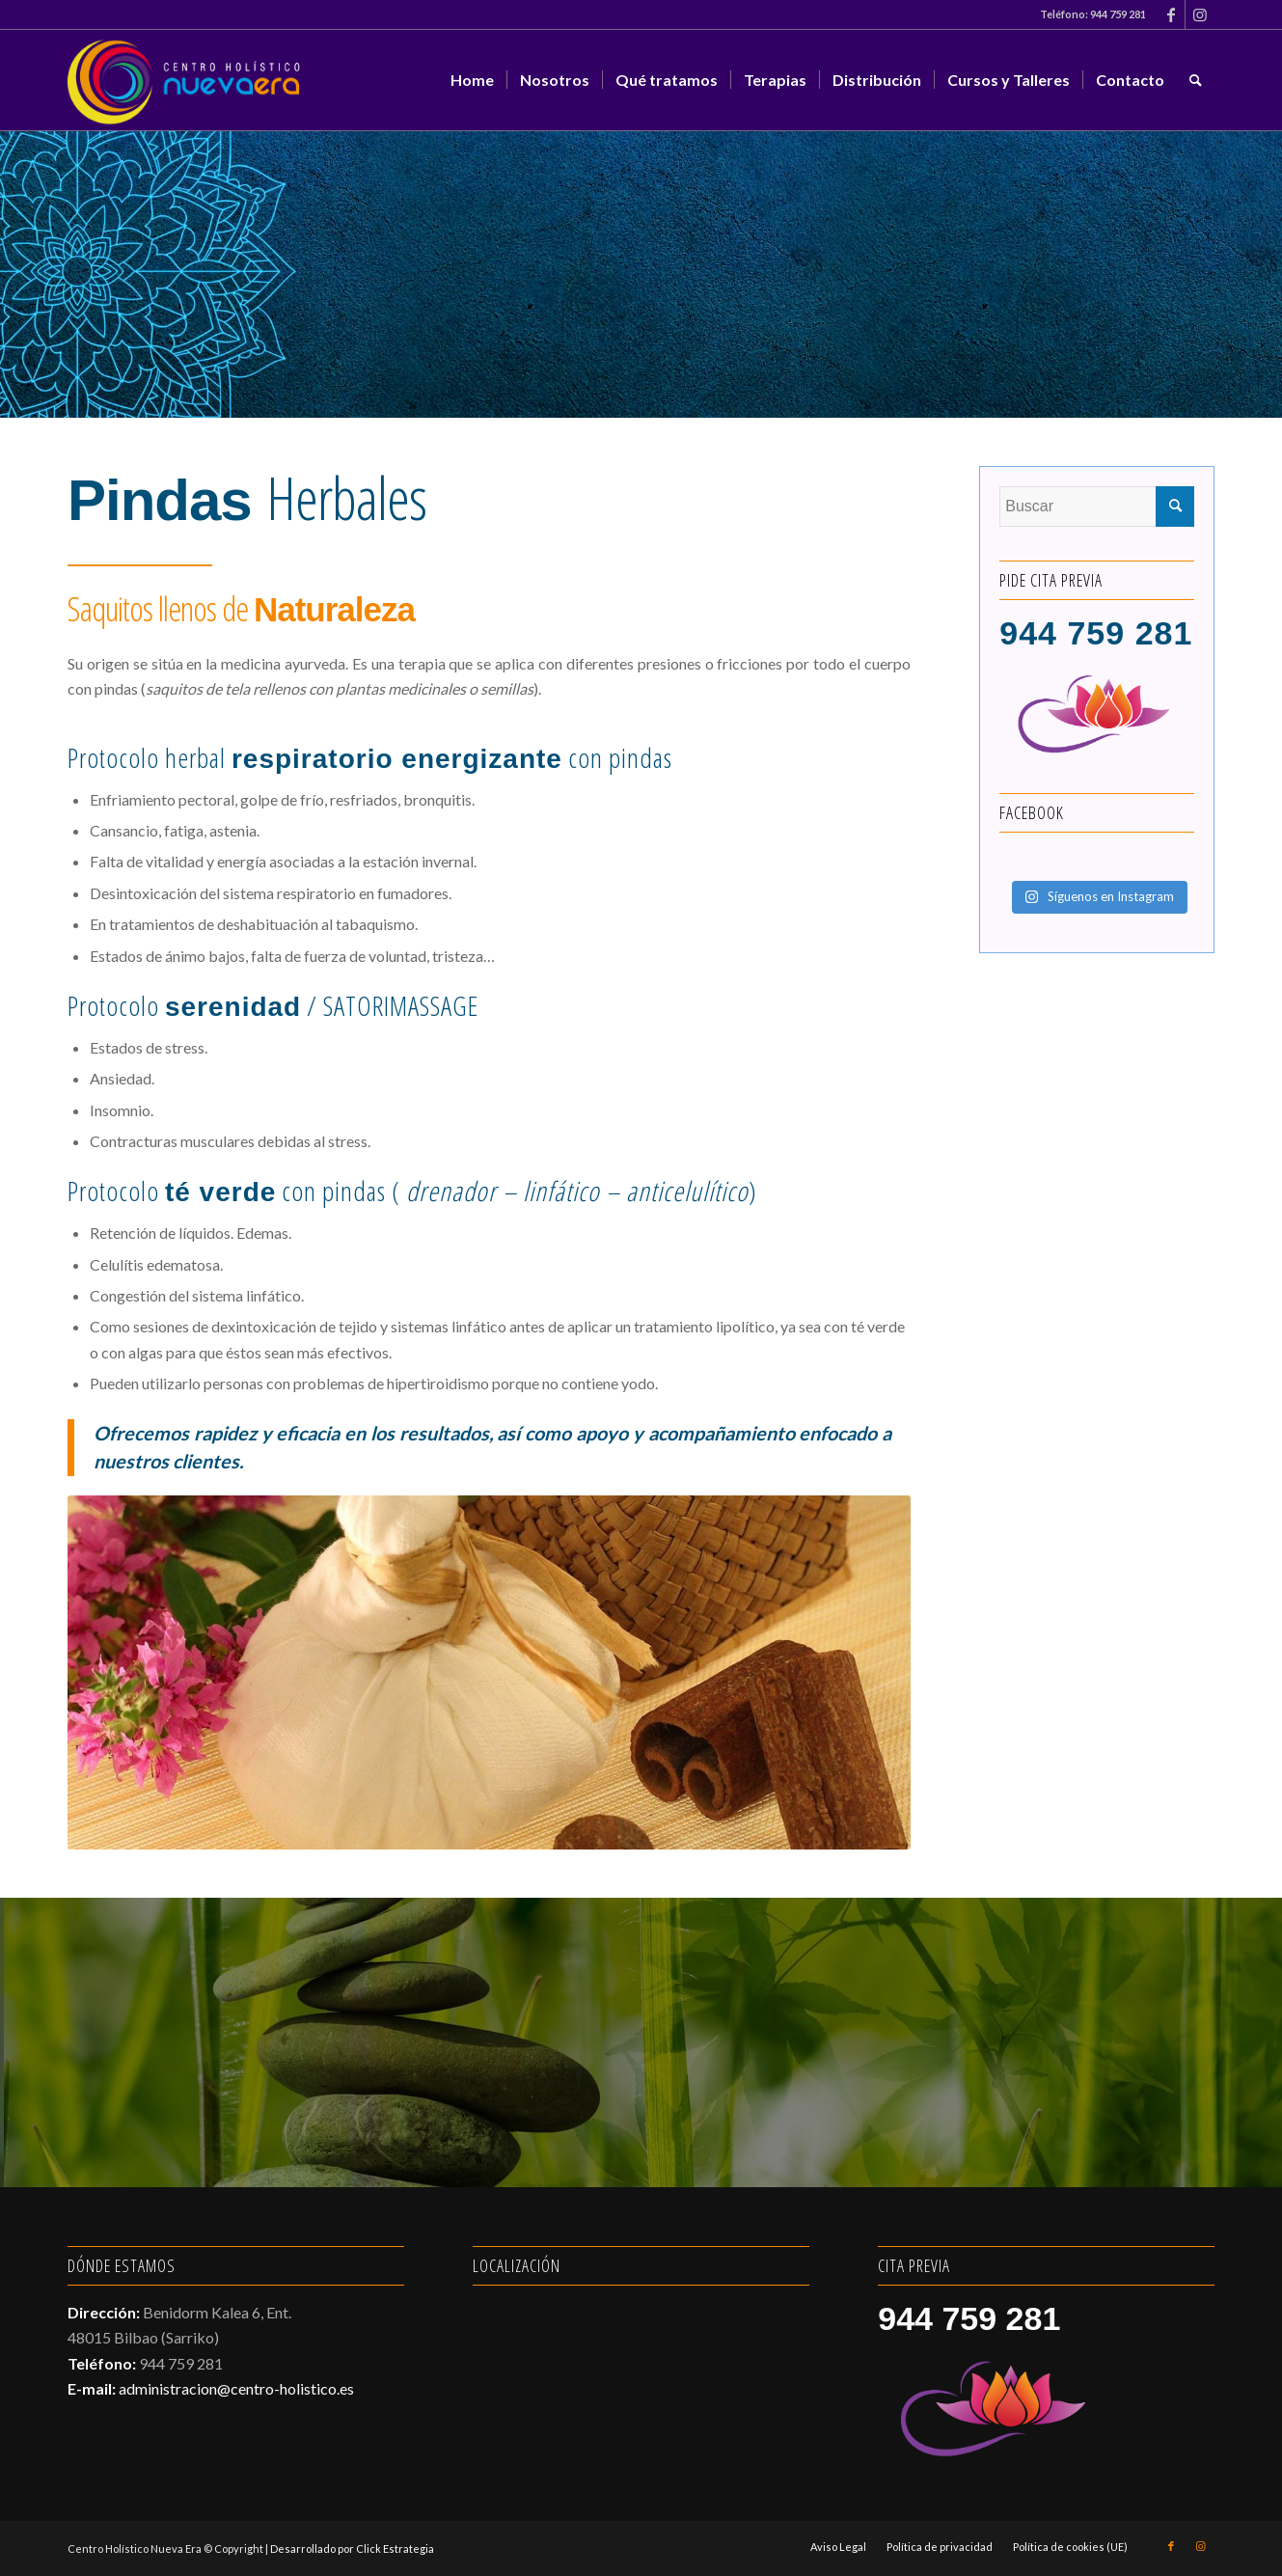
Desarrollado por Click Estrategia (352, 2548)
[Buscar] (1195, 80)
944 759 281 (1118, 14)
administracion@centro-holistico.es (236, 2388)
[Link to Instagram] (1200, 14)
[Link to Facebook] (1171, 14)
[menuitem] (472, 80)
